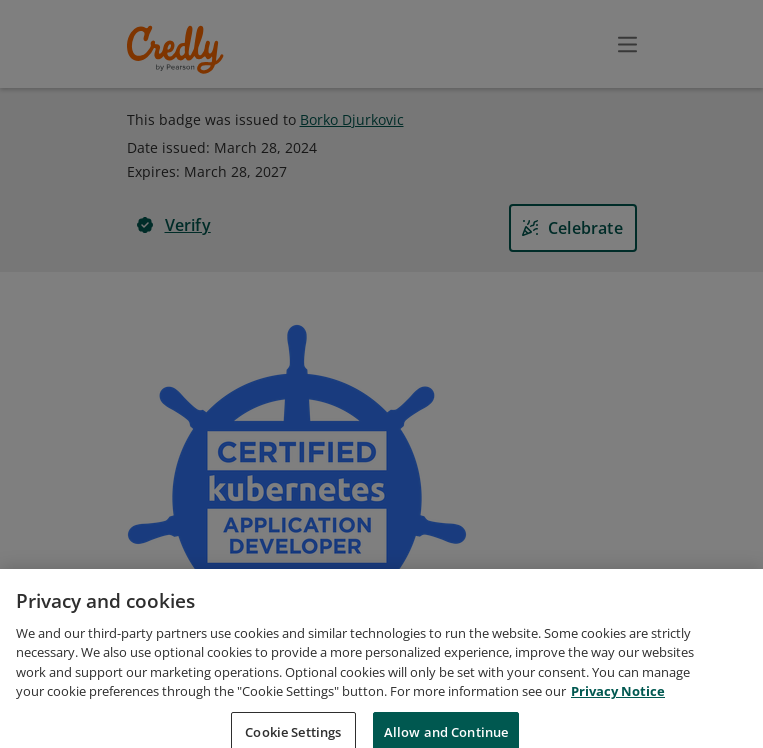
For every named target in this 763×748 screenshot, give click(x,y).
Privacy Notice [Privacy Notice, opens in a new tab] (618, 712)
